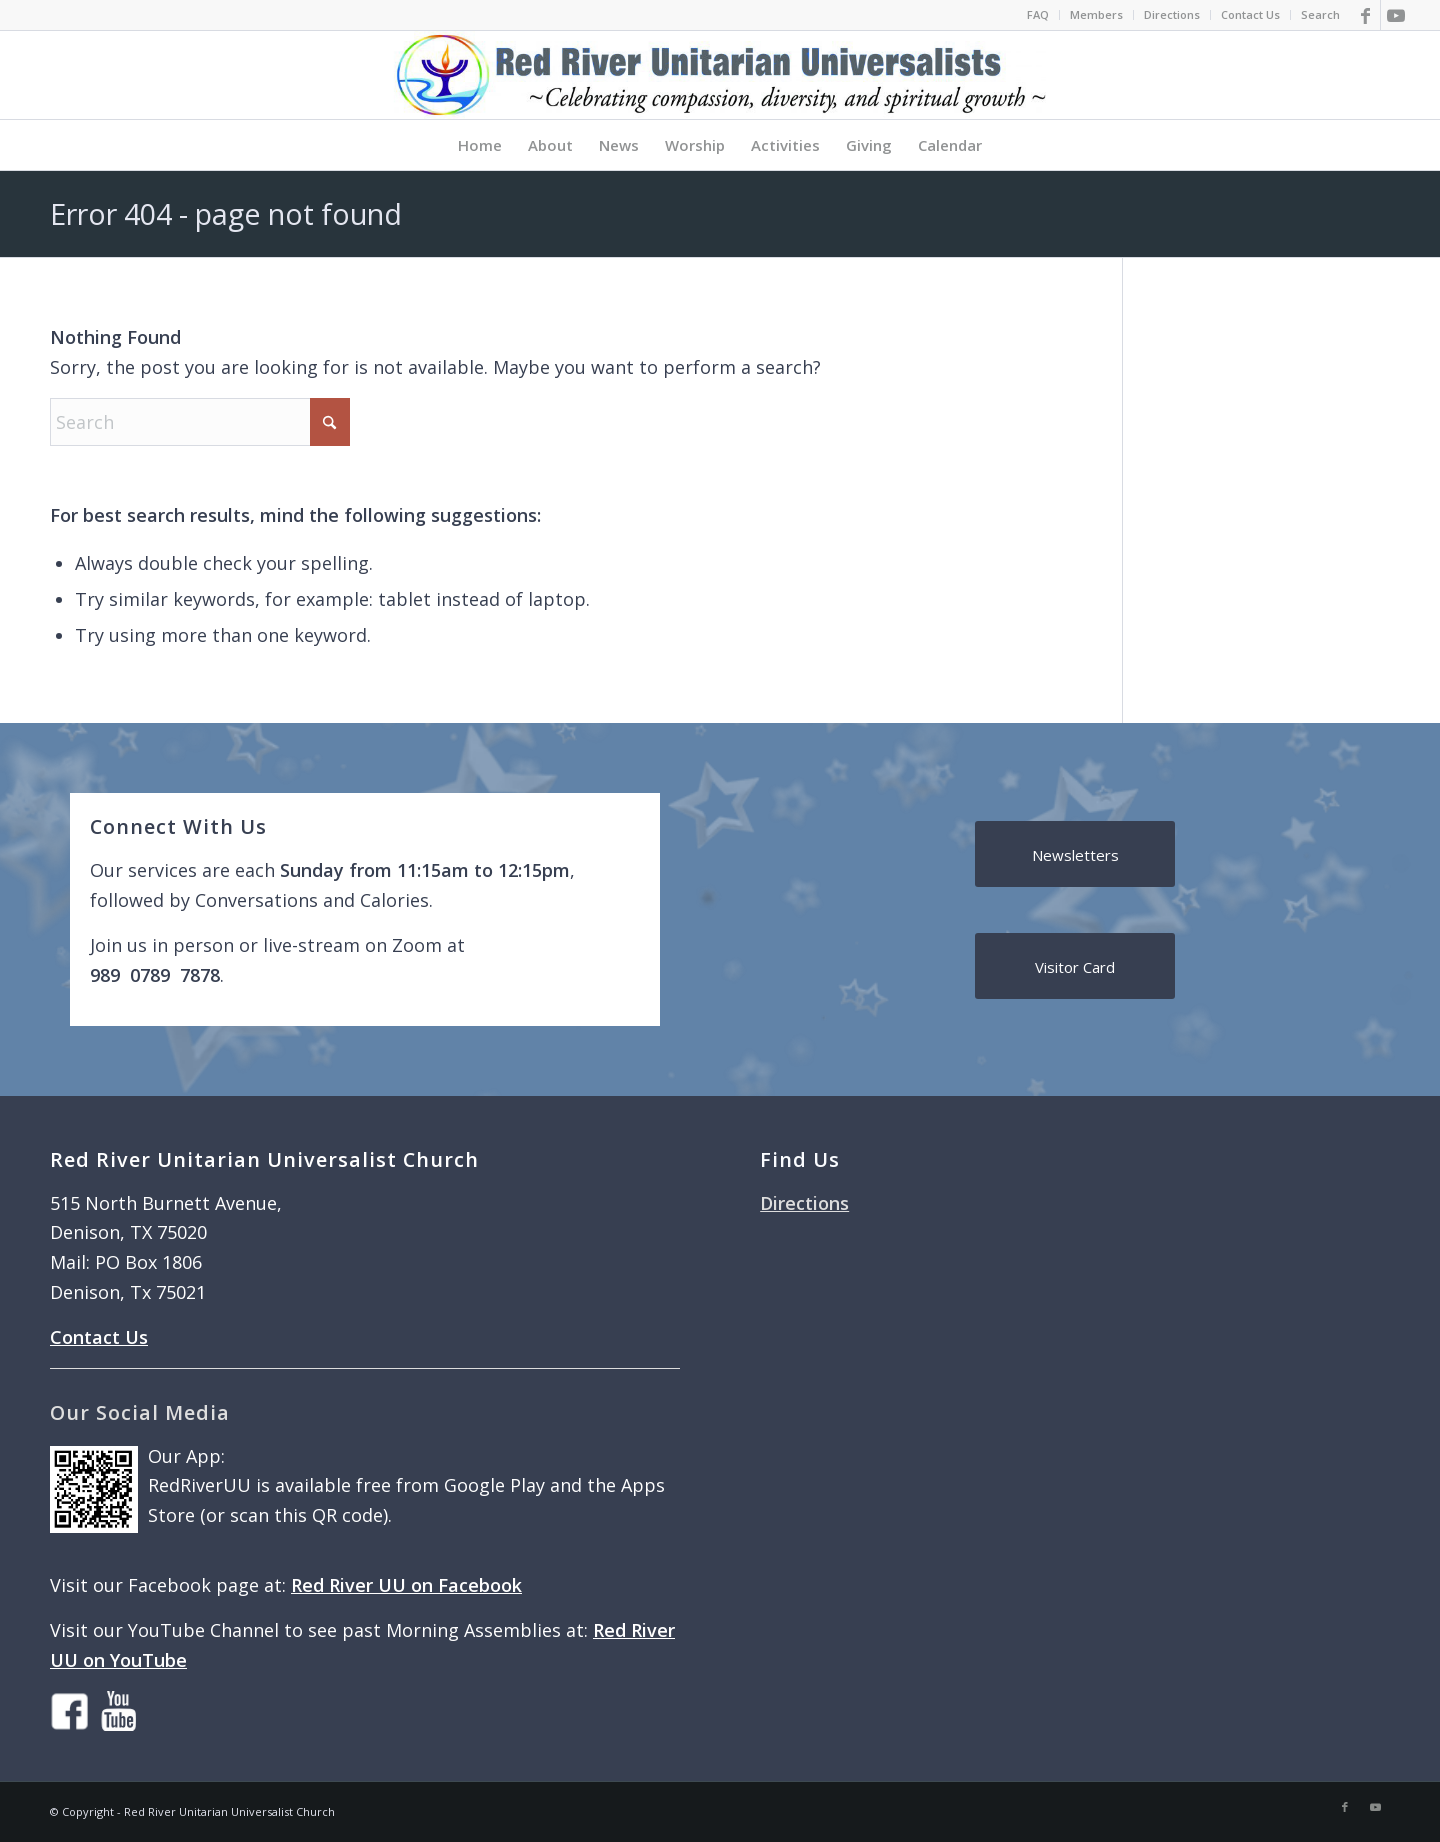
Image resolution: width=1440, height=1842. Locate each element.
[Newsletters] (1075, 854)
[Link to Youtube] (1396, 15)
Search (1320, 14)
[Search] (200, 422)
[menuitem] (1038, 15)
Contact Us (1250, 14)
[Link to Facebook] (1365, 15)
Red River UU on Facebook (406, 1585)
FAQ (1038, 14)
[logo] (719, 75)
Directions (1172, 14)
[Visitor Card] (1075, 966)
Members (1096, 14)
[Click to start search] (330, 422)
